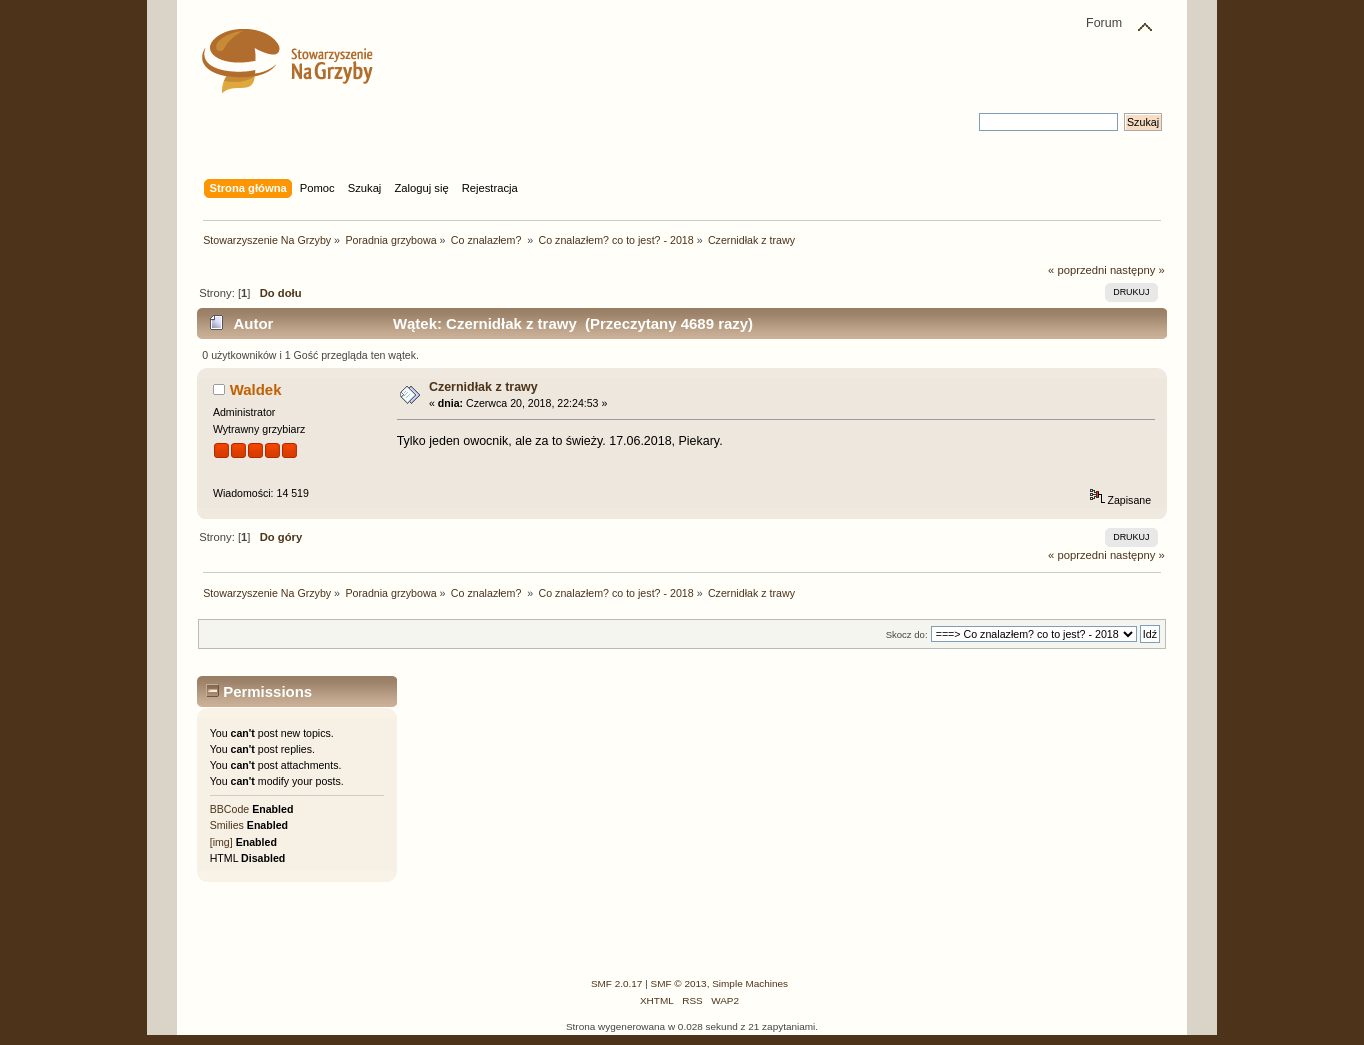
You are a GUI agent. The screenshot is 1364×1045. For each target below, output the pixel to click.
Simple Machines (750, 983)
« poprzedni (1077, 270)
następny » (1137, 270)
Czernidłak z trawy (483, 387)
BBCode (229, 809)
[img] (221, 842)
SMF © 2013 (679, 983)
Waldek (256, 389)
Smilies (227, 825)
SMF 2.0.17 (617, 983)
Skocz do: (907, 634)
